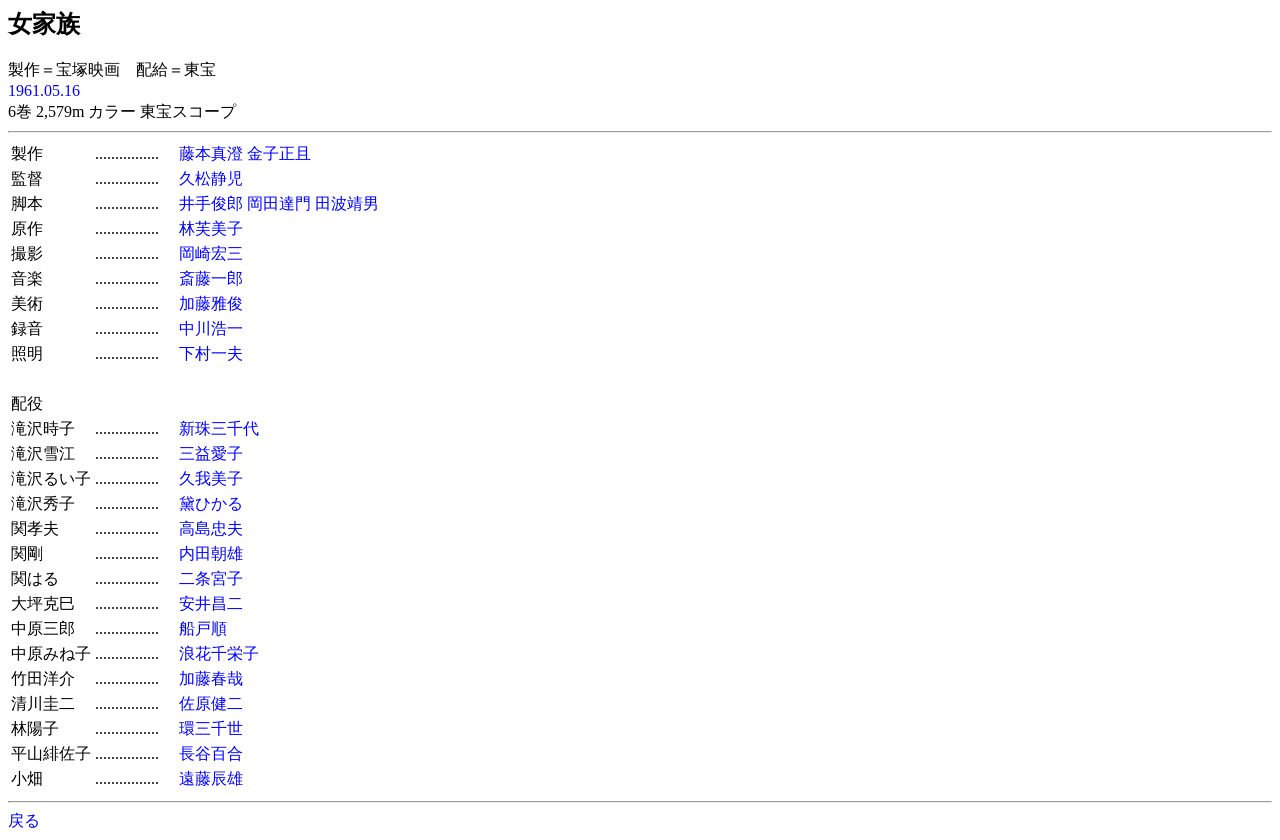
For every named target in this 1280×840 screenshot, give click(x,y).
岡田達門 (279, 203)
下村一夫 (211, 353)
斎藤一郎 (211, 278)
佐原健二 (211, 703)
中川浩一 (211, 328)
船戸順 (203, 628)
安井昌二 (211, 603)
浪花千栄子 (219, 653)
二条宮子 (211, 578)
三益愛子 (211, 453)
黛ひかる (211, 503)
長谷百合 (211, 753)
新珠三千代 (219, 428)
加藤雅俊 (211, 303)
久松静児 (211, 178)
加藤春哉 (211, 678)
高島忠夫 (211, 528)
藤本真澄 (211, 153)
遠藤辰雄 (211, 778)
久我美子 (211, 478)
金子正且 (279, 153)
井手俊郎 (211, 203)
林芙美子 (211, 228)
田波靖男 (347, 203)
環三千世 (211, 728)
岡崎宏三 (211, 253)
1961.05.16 (44, 90)
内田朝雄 (211, 553)
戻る (24, 820)
